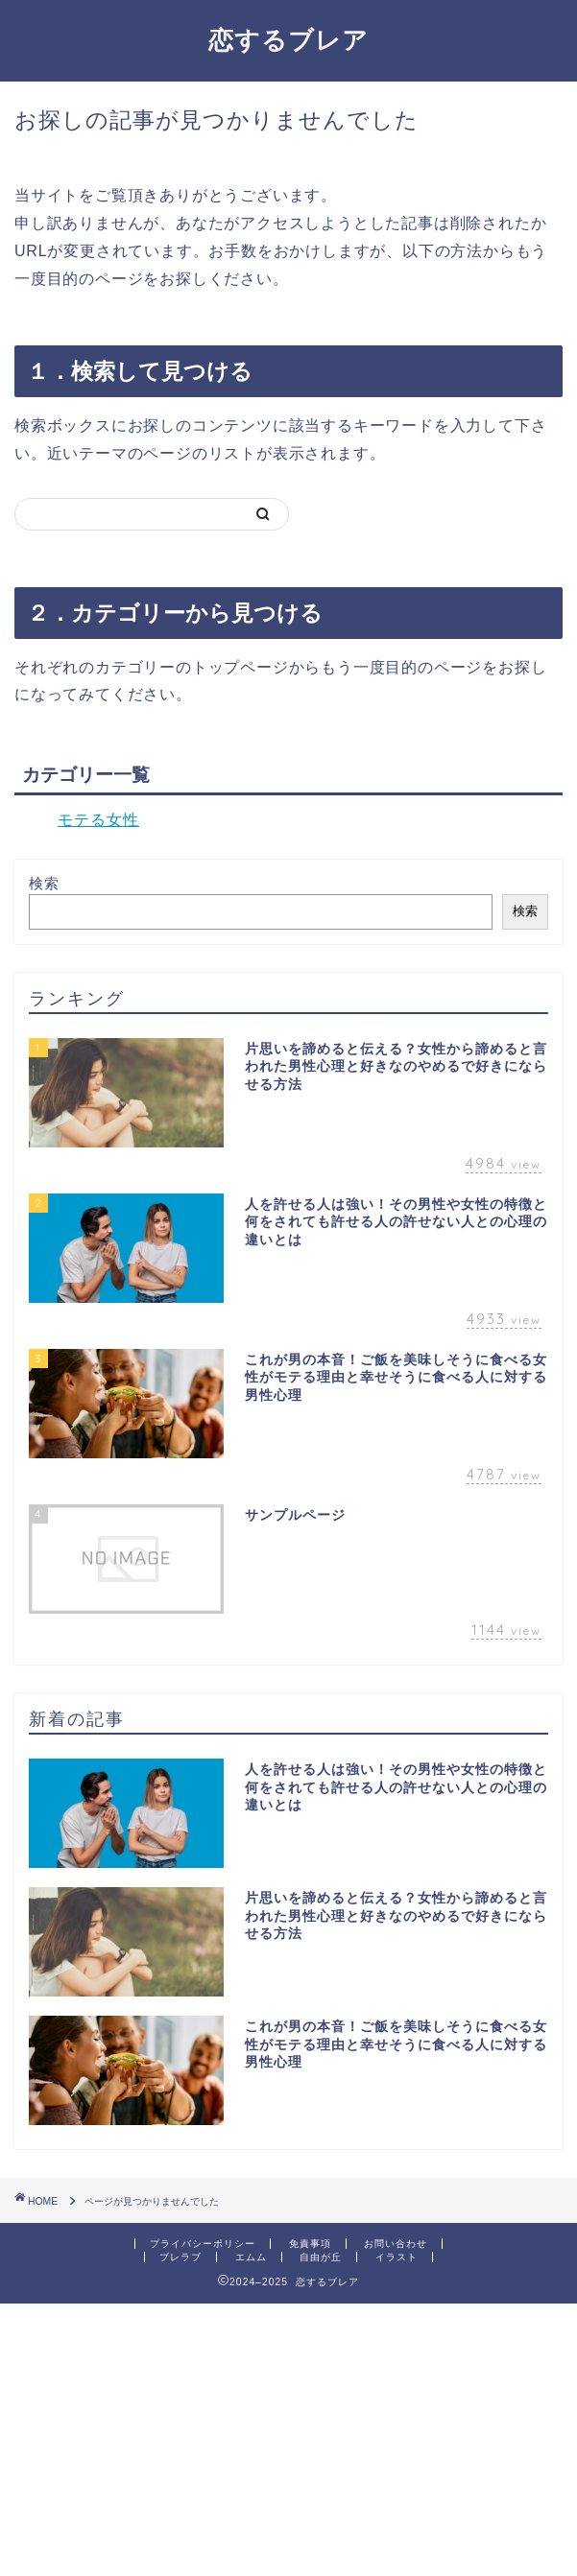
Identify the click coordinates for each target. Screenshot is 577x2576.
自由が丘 (321, 2257)
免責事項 (310, 2243)
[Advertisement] (288, 2438)
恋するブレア (288, 39)
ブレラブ (180, 2257)
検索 (44, 883)
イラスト (396, 2257)
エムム (251, 2257)
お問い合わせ (395, 2243)
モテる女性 (98, 820)
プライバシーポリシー (202, 2243)
